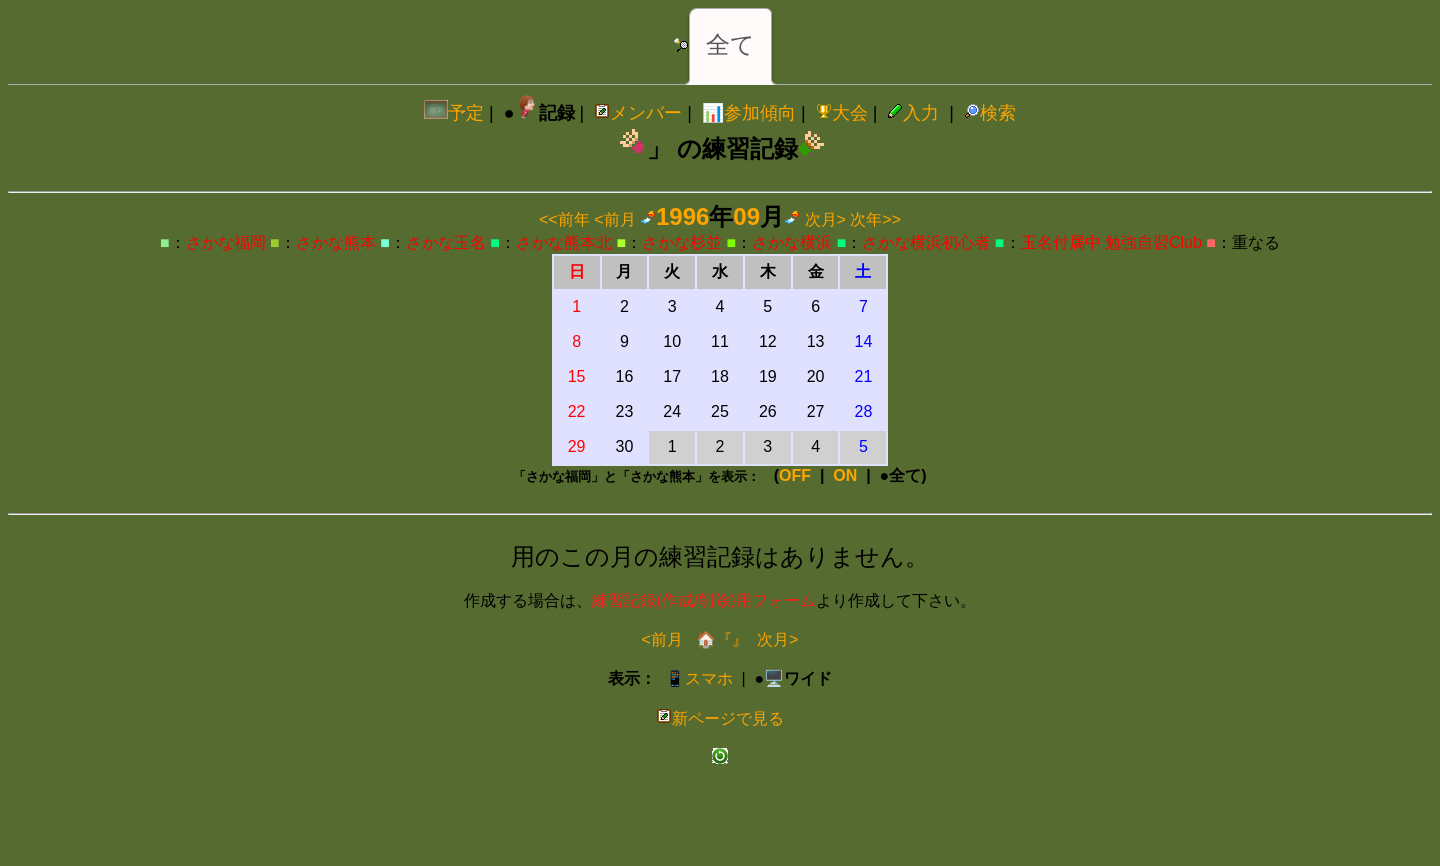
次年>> (875, 219)
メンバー (638, 113)
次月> (825, 219)
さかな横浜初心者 (926, 242)
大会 (842, 113)
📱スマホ (699, 678)
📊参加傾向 (749, 113)
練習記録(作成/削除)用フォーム (703, 600)
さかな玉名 (446, 242)
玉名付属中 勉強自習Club (1111, 242)
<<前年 (564, 219)
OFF (795, 475)
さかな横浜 (792, 242)
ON (845, 475)
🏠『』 (720, 639)
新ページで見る (720, 718)
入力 (913, 113)
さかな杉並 (682, 242)
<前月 (614, 219)
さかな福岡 (226, 242)
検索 (990, 113)
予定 (454, 113)
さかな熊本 (336, 242)
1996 (682, 216)
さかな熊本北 (564, 242)
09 (746, 216)
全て (730, 44)
